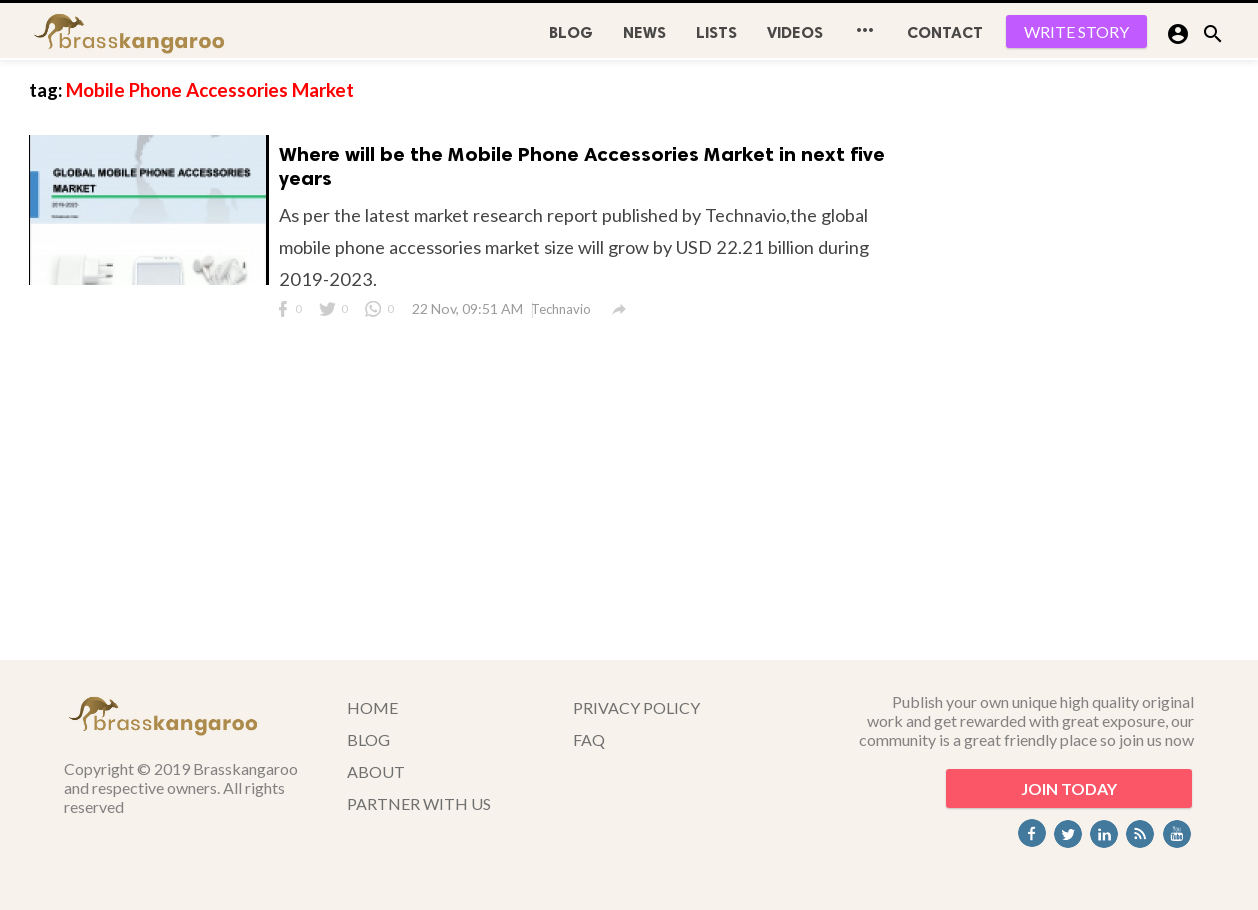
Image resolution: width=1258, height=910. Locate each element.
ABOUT (376, 771)
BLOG (571, 32)
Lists (716, 32)
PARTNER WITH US (419, 803)
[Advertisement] (1079, 360)
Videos (795, 32)
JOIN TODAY (1069, 788)
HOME (372, 707)
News (644, 32)
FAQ (589, 739)
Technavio (561, 309)
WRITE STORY (1076, 31)
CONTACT (945, 32)
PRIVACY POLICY (636, 707)
